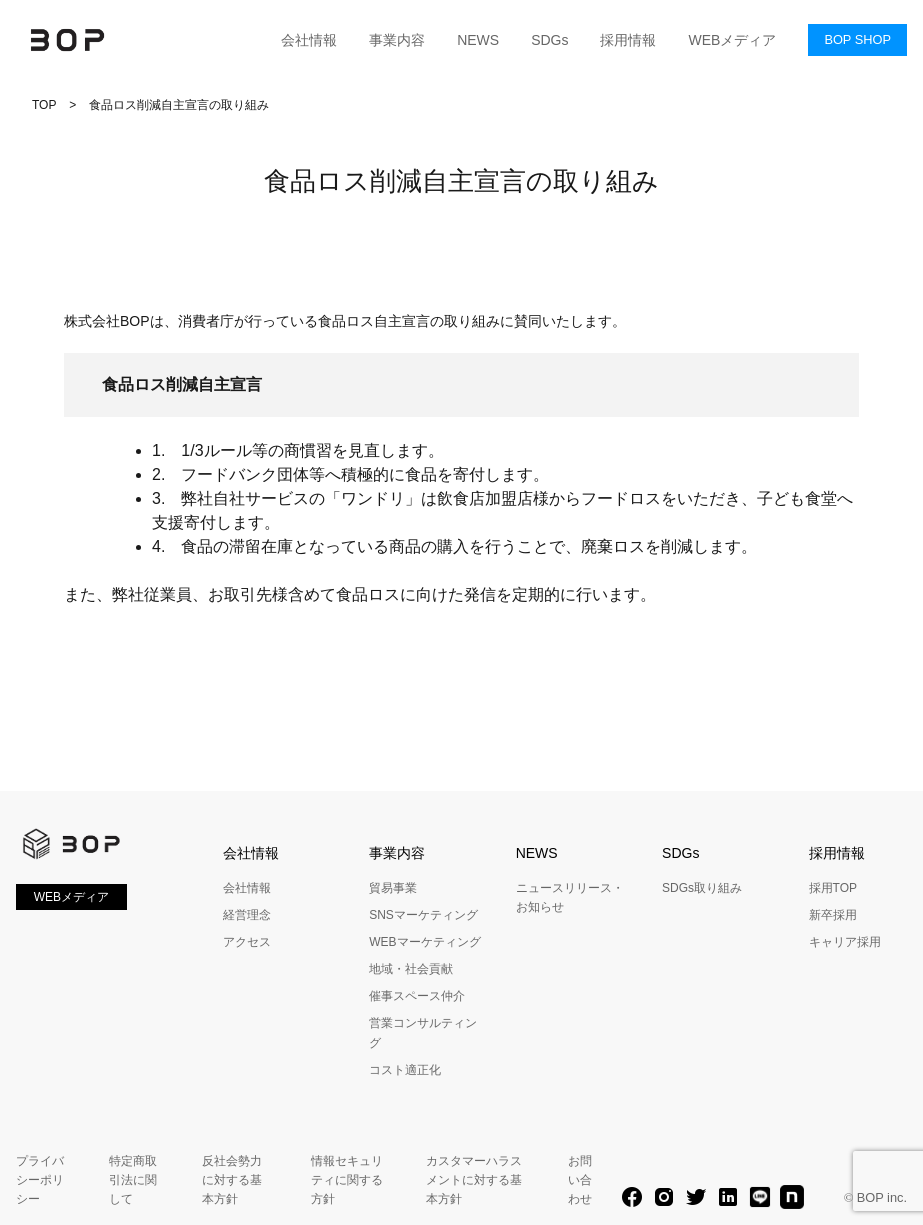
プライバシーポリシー (40, 1180)
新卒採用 (833, 915)
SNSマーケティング (423, 915)
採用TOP (833, 888)
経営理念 (247, 915)
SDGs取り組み (702, 888)
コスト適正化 (405, 1070)
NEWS (478, 40)
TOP (44, 105)
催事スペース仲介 (417, 996)
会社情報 (309, 40)
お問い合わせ (580, 1180)
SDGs (549, 40)
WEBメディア (732, 40)
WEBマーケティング (424, 942)
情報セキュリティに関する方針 (347, 1180)
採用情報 (628, 40)
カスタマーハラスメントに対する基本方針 (474, 1180)
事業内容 (397, 40)
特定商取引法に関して (133, 1180)
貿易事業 (393, 888)
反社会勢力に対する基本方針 (232, 1180)
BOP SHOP (857, 39)
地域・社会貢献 (411, 969)
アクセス (247, 942)
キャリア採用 (845, 942)
